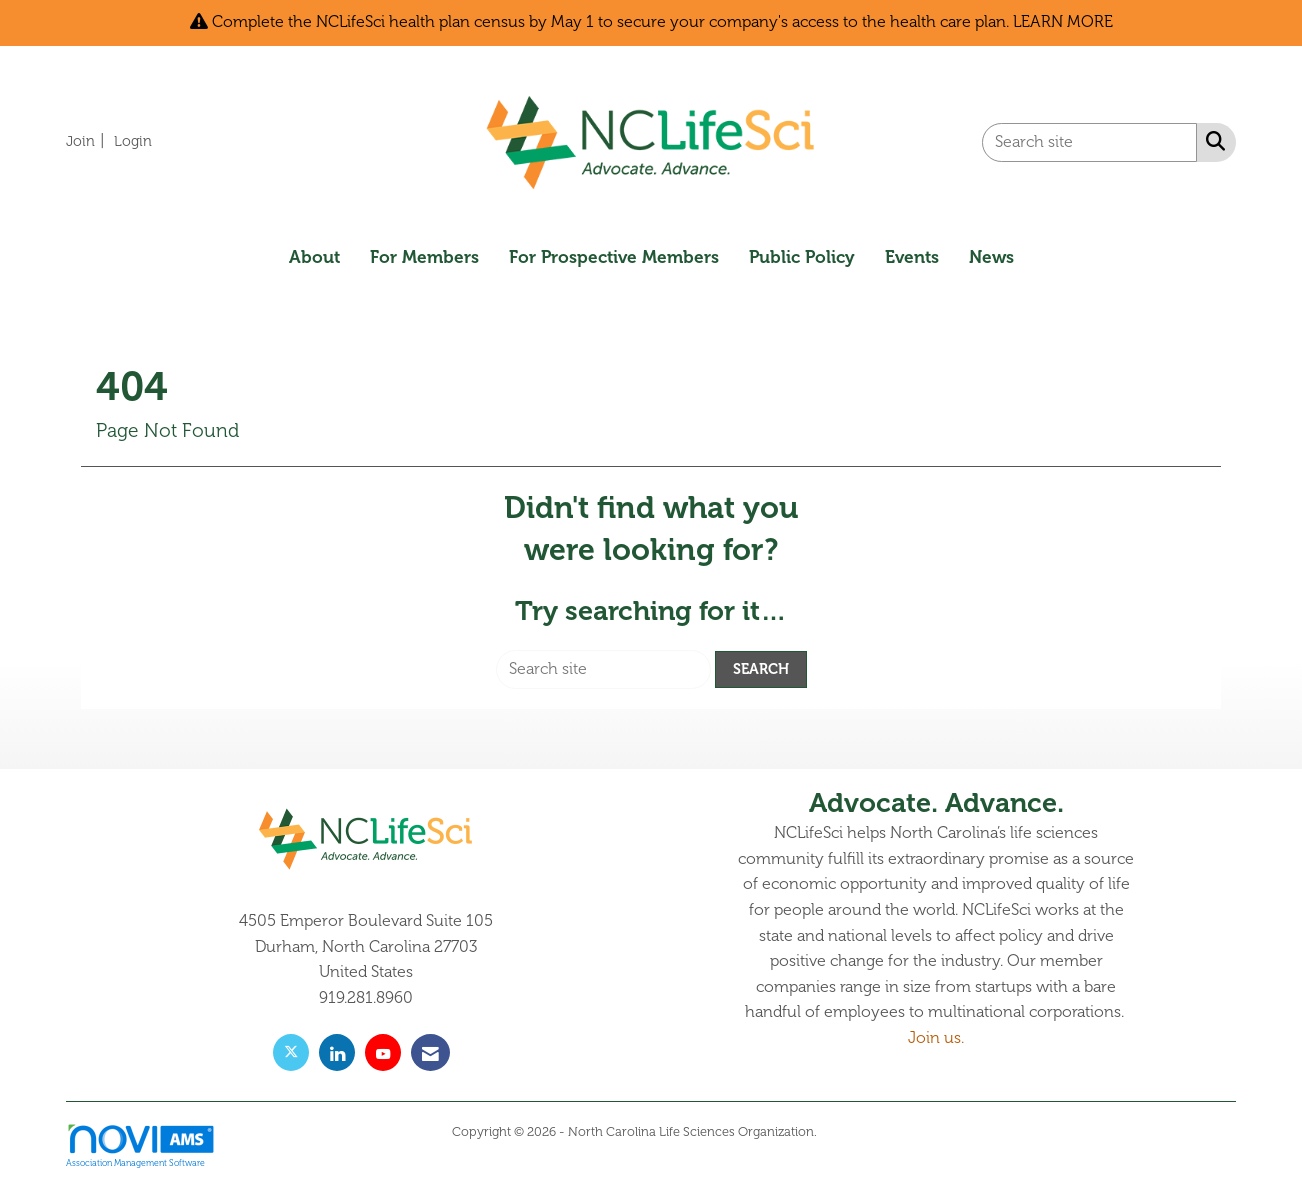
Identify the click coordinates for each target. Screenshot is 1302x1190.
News (991, 257)
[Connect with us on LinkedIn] (337, 1052)
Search (761, 669)
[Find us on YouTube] (383, 1052)
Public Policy (802, 257)
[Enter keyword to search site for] (1089, 142)
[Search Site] (1211, 141)
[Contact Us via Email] (430, 1052)
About (314, 257)
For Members (424, 257)
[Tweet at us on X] (291, 1052)
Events (912, 257)
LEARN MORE (1063, 22)
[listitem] (88, 141)
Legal (835, 1132)
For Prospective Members (614, 257)
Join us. (936, 1038)
